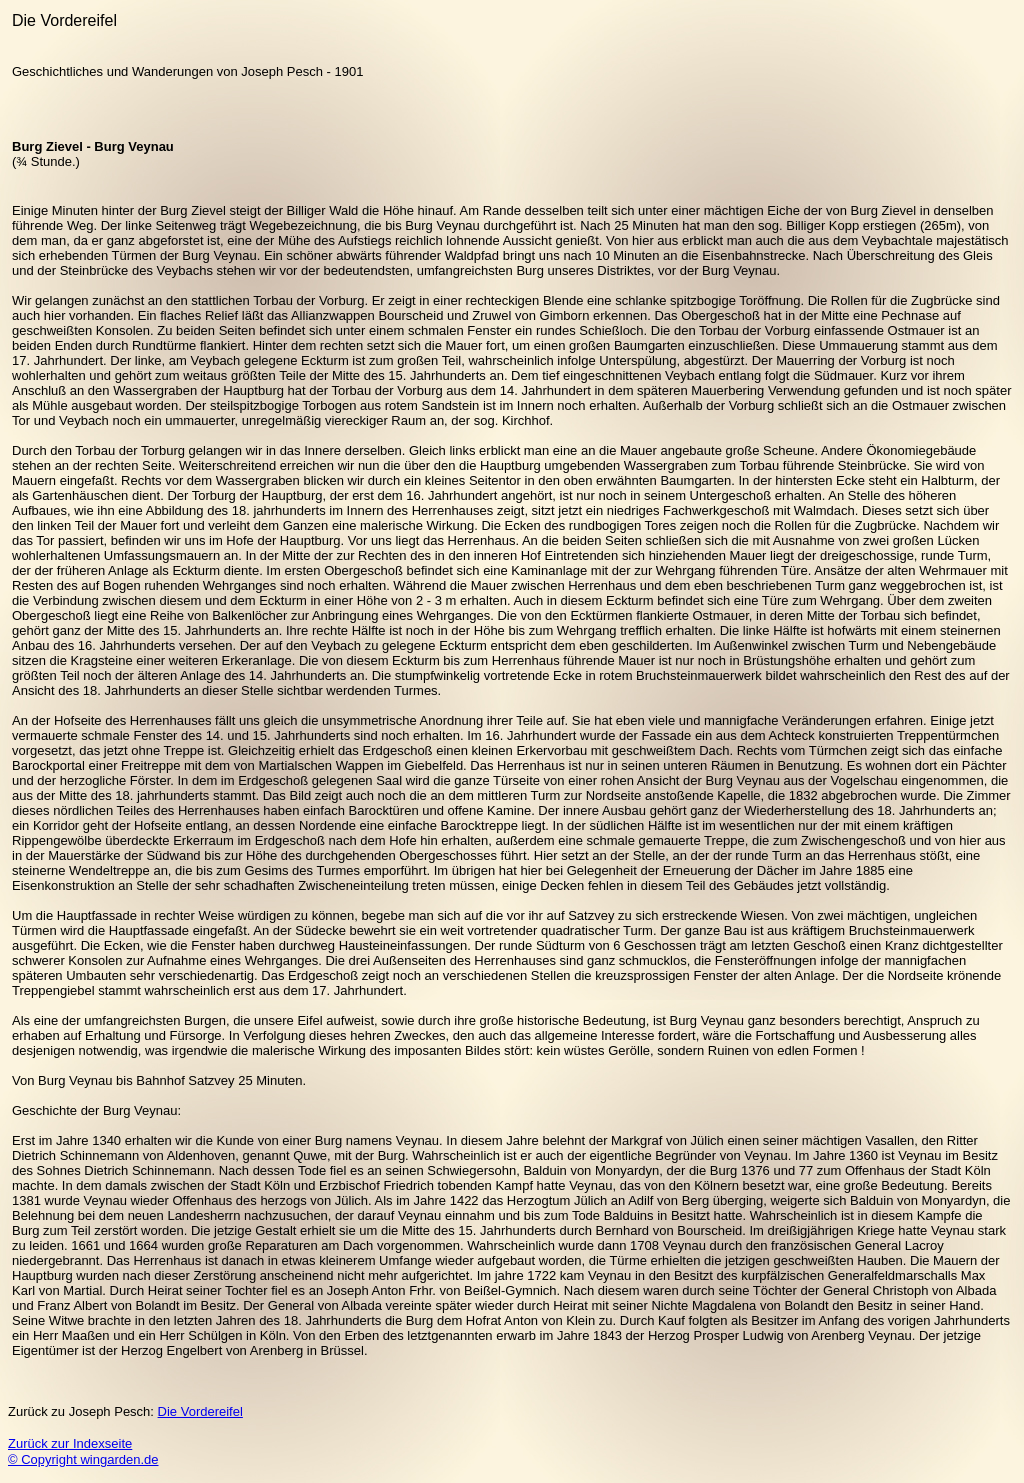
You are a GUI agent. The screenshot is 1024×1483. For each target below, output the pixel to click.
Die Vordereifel (200, 1411)
